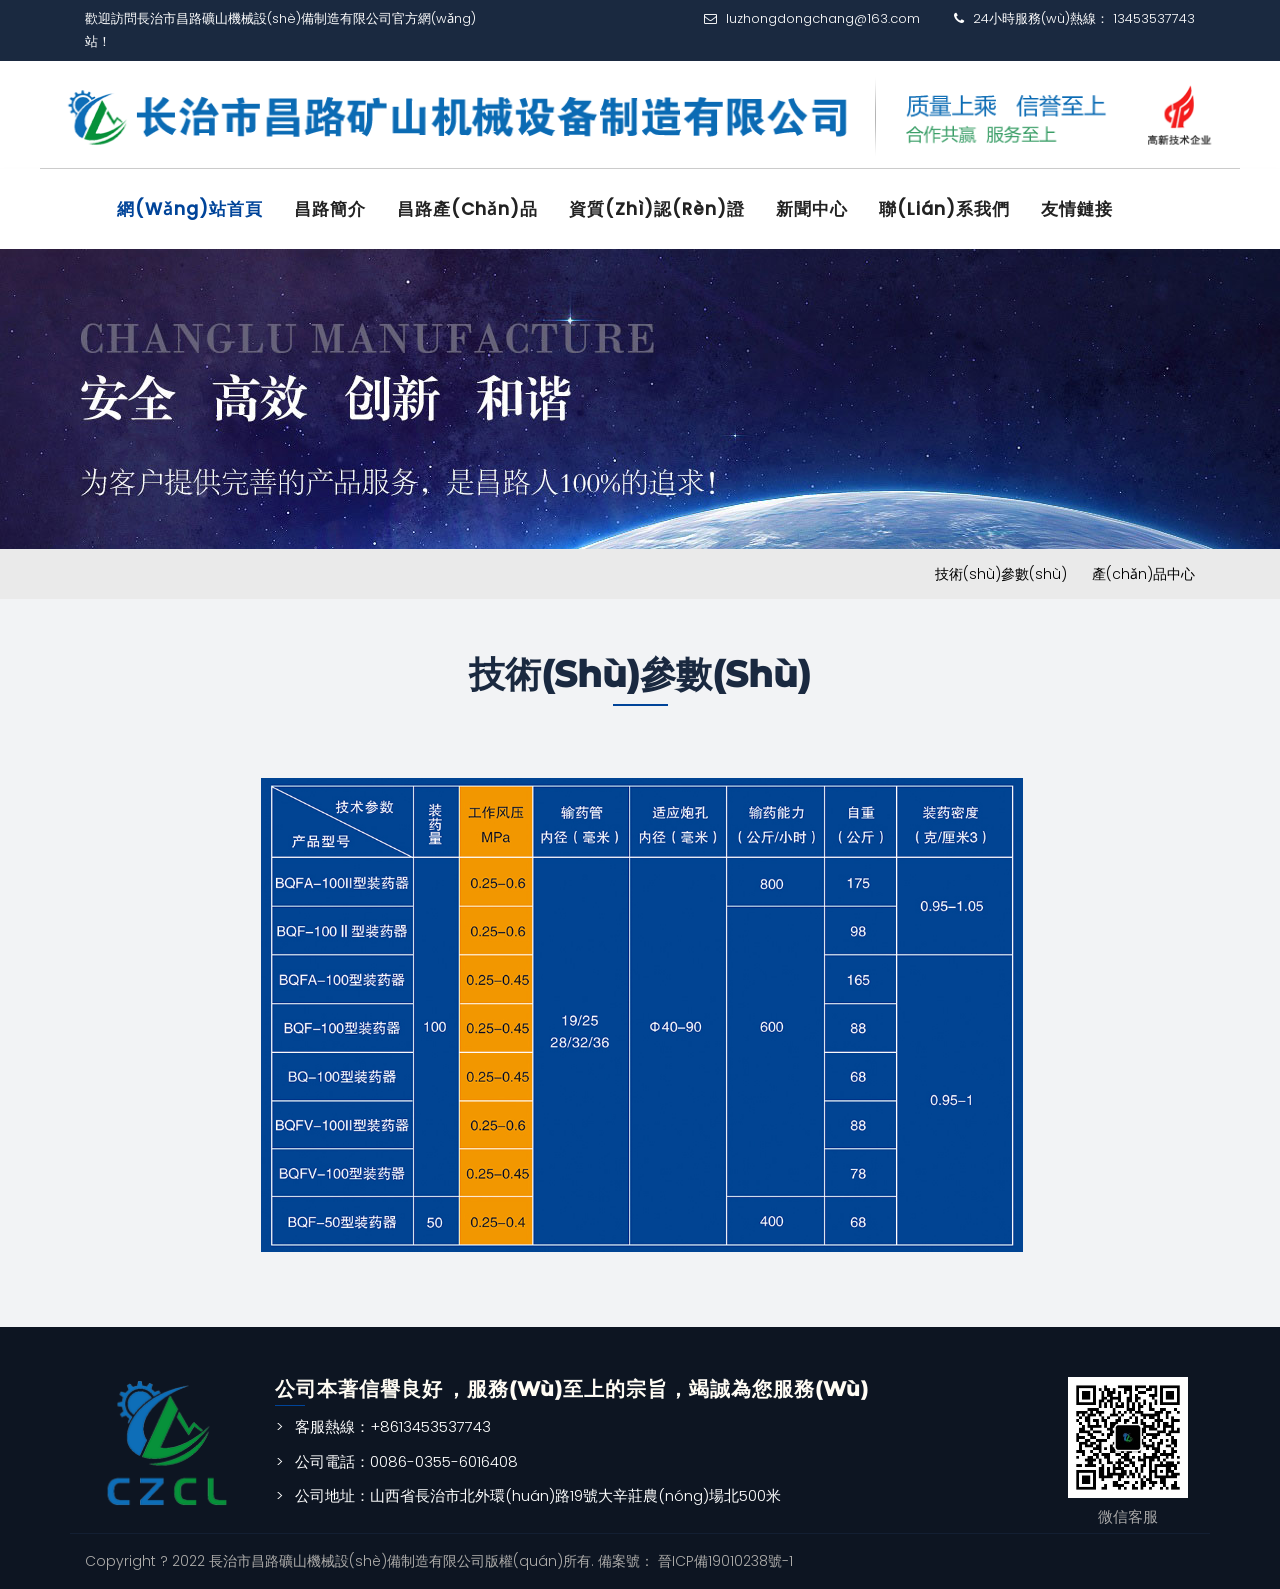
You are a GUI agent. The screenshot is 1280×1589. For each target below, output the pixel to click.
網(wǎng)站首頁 (190, 209)
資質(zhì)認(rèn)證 (657, 209)
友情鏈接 (1077, 209)
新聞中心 (812, 209)
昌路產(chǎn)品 (467, 209)
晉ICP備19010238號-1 (723, 1561)
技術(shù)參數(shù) (1001, 574)
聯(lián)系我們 (944, 209)
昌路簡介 (330, 209)
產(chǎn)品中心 (1143, 574)
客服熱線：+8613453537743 (393, 1426)
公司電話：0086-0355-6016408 (406, 1461)
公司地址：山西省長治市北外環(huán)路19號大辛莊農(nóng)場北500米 (538, 1495)
